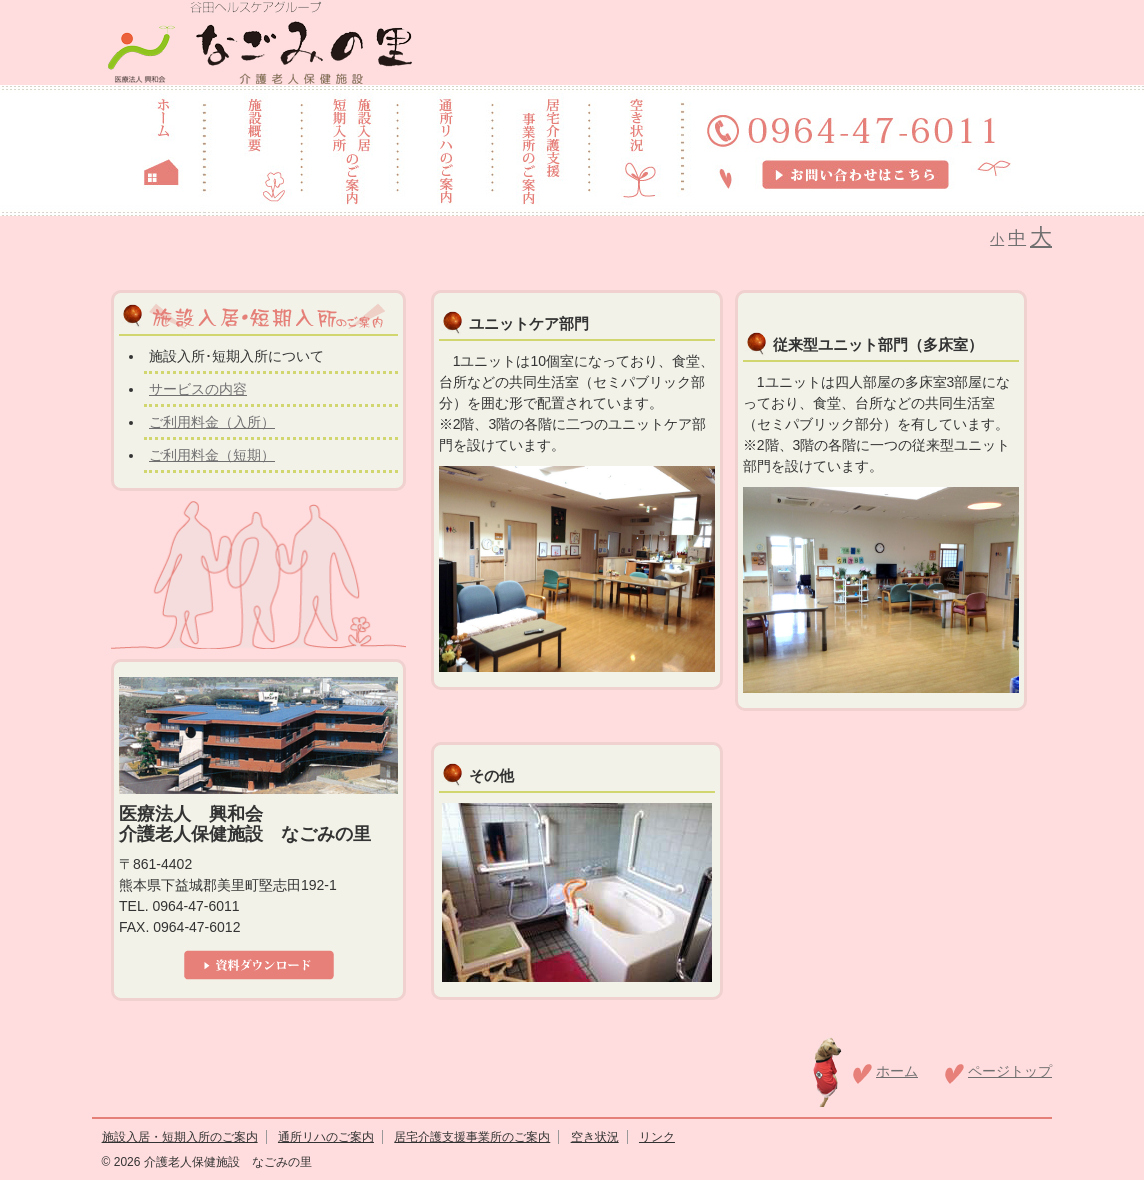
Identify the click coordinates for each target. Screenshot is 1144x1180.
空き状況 (595, 1137)
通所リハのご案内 (326, 1137)
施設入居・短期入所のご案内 (180, 1137)
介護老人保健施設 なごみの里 (225, 1162)
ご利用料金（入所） (212, 422)
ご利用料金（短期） (212, 455)
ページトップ (1010, 1071)
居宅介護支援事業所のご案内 (472, 1137)
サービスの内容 (198, 389)
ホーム (897, 1071)
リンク (657, 1137)
